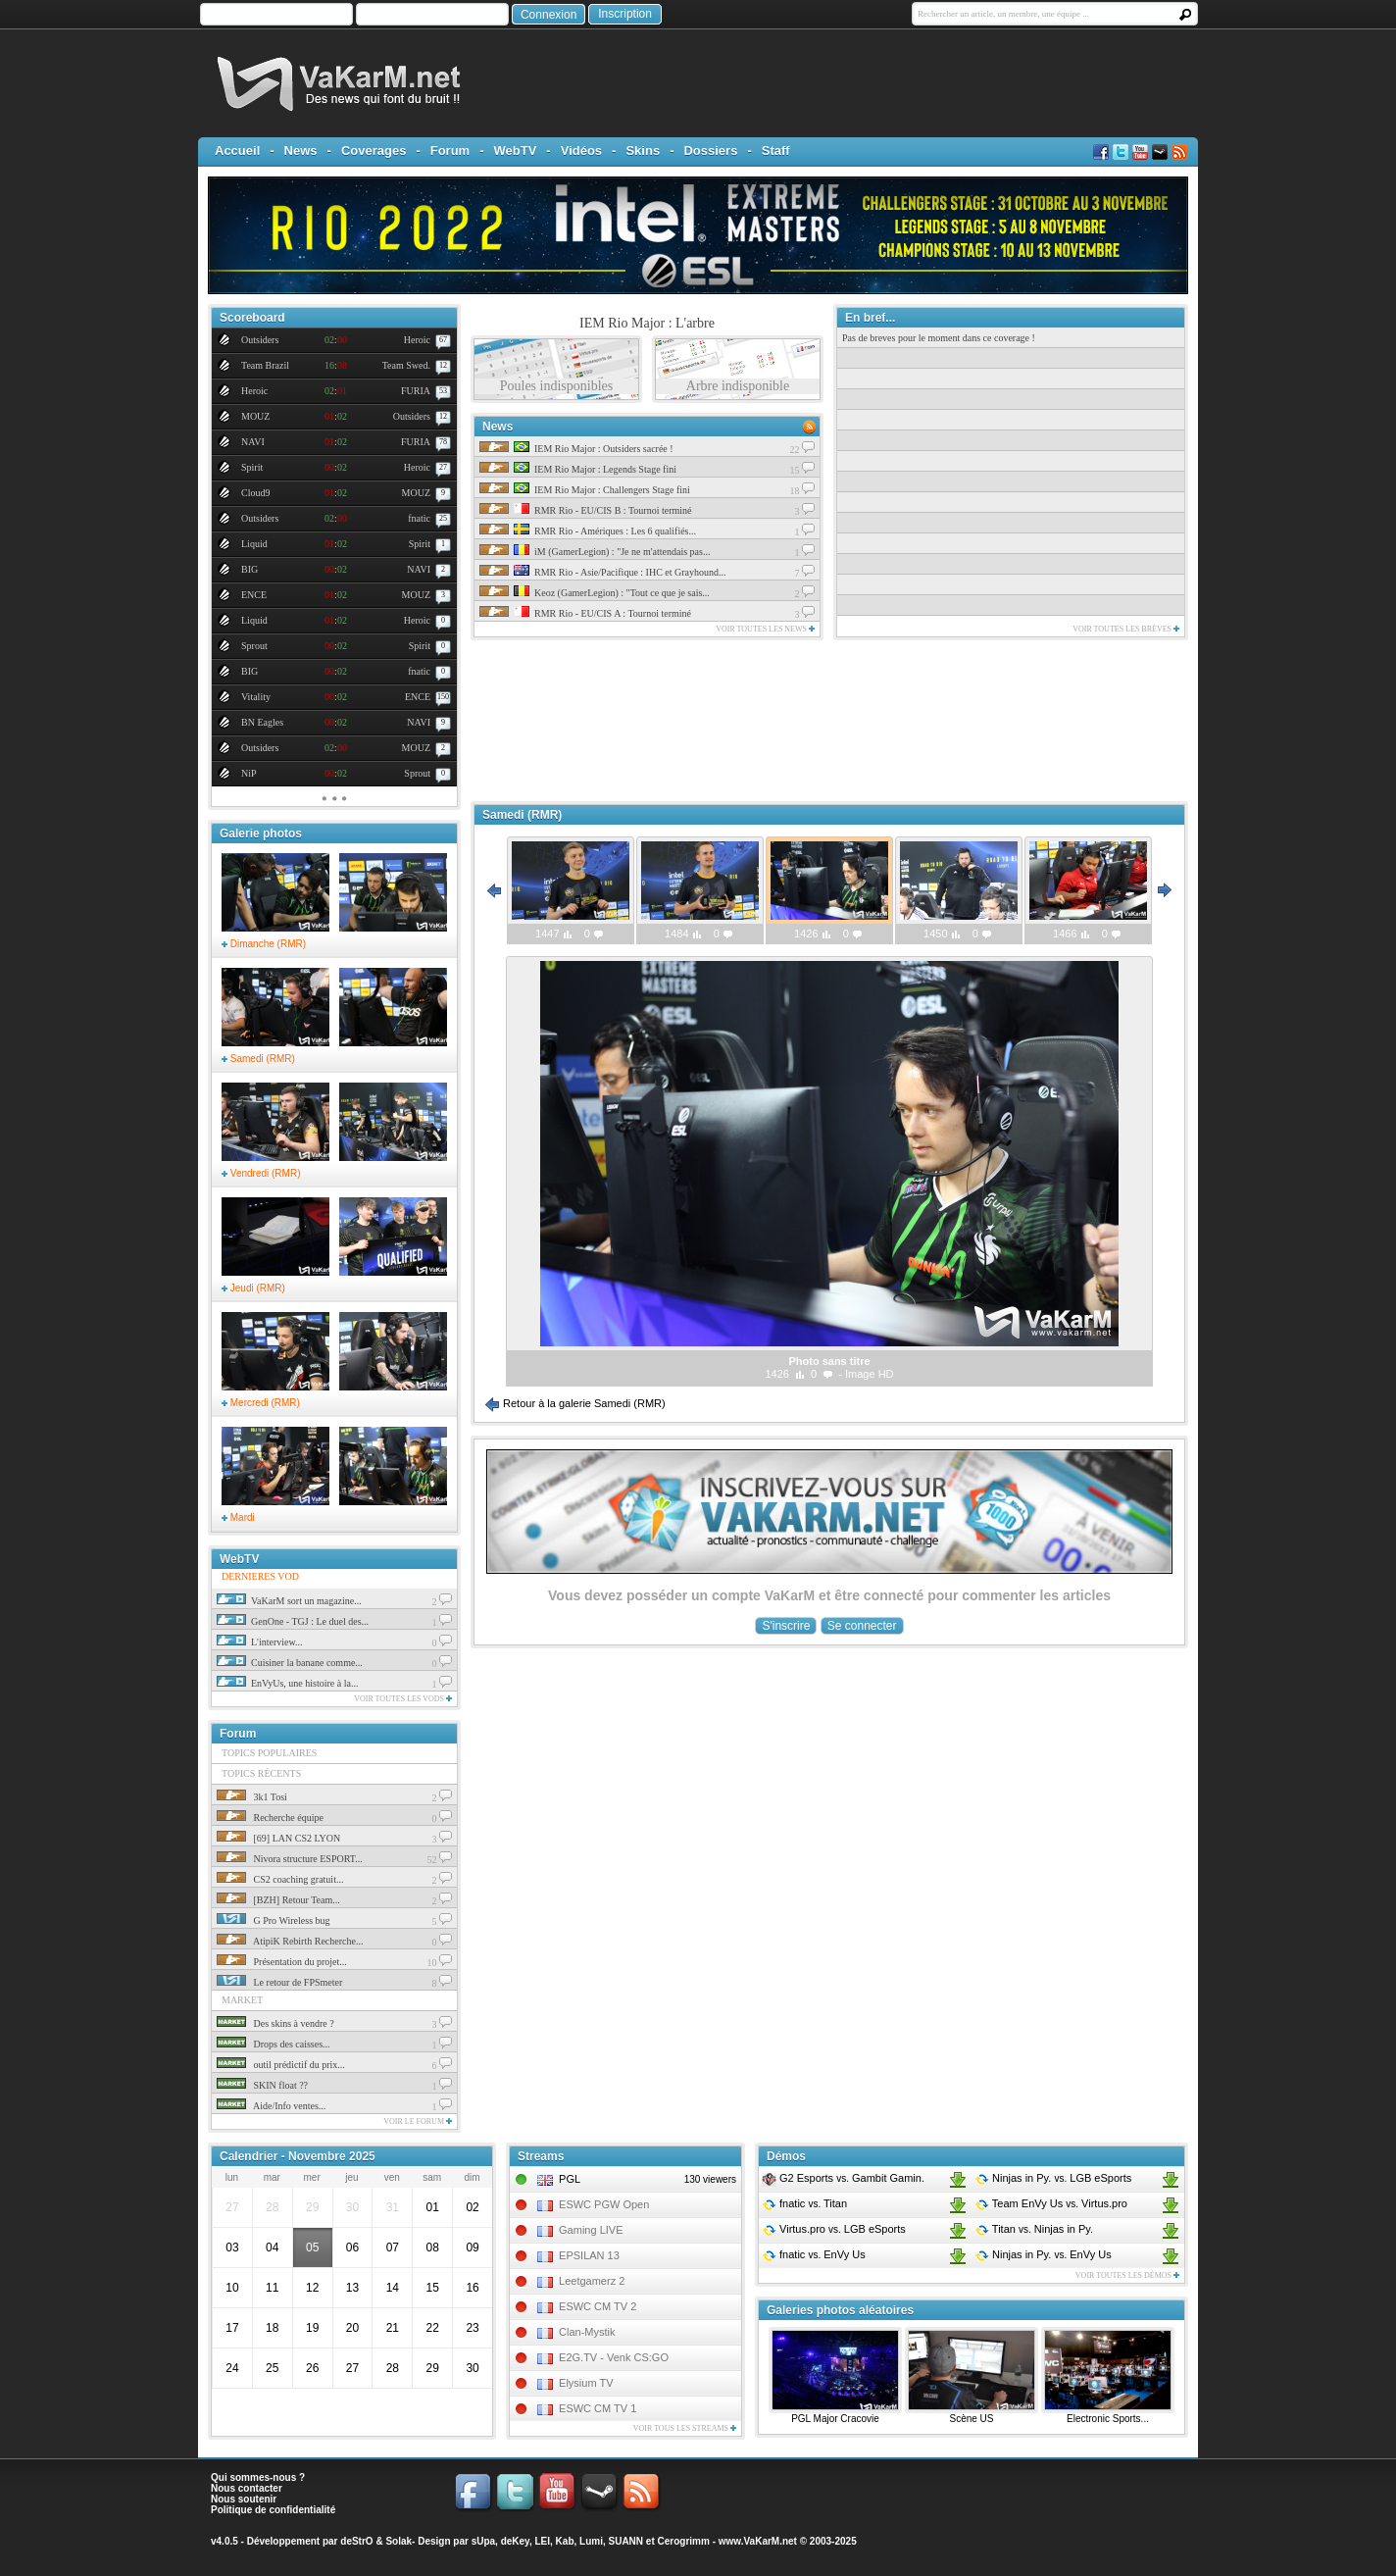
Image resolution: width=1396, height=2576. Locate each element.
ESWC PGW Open (604, 2204)
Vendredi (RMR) (261, 1173)
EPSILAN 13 (589, 2255)
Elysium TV (586, 2383)
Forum (450, 150)
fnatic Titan (804, 2203)
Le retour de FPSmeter (279, 1982)
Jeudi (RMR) (253, 1288)
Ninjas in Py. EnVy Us (1043, 2254)
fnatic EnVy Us (814, 2254)
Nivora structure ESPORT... (290, 1858)
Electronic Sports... (1108, 2418)
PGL (569, 2179)
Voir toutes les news (765, 629)
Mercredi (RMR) (261, 1402)
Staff (776, 150)
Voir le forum (417, 2121)
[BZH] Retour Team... (278, 1899)
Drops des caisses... (273, 2044)
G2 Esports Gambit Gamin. (843, 2178)
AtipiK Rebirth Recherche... (290, 1941)
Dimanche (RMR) (264, 943)
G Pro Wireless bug (273, 1920)
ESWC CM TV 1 (597, 2408)
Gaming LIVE (591, 2230)
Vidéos (581, 150)
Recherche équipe (270, 1817)
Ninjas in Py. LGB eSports (1052, 2178)
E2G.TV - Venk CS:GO (614, 2357)
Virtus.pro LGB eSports (834, 2229)
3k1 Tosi (252, 1797)
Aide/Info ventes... (271, 2105)
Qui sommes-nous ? (258, 2477)
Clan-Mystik (587, 2332)
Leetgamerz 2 (591, 2281)
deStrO (356, 2541)
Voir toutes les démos (1127, 2275)
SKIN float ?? (262, 2085)
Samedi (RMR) (258, 1058)
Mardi (238, 1517)
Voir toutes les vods (403, 1698)
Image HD (869, 1374)
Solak (398, 2541)
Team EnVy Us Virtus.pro (1050, 2203)
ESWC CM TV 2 (597, 2306)
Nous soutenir (243, 2499)
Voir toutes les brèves (1125, 629)
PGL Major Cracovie (835, 2418)
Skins (642, 150)
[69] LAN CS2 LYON (278, 1838)
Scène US (971, 2418)
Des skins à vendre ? (275, 2023)
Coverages (373, 150)
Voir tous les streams (684, 2428)
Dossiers (710, 150)
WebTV (515, 150)
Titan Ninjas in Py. (1033, 2229)
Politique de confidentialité (273, 2509)
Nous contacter (246, 2488)
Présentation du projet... (282, 1961)
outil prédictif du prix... (281, 2064)
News (301, 150)
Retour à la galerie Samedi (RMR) (575, 1403)
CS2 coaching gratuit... (280, 1879)
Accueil (237, 150)
